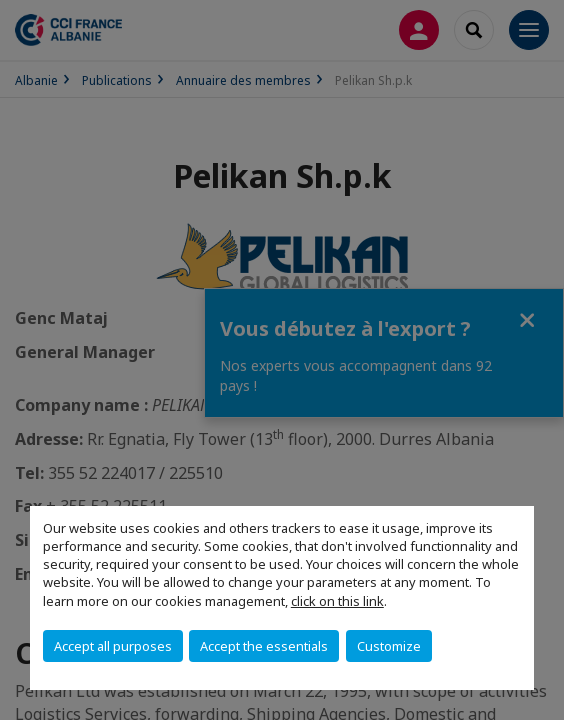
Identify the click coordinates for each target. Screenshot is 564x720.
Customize (389, 646)
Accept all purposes (113, 646)
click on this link (337, 601)
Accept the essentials (264, 646)
